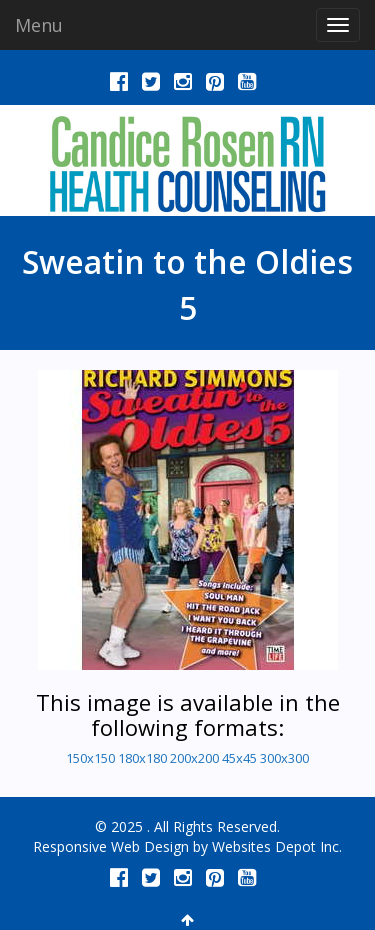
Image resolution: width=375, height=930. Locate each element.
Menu (39, 25)
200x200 (194, 758)
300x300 (284, 758)
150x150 (90, 758)
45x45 (239, 758)
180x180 (142, 758)
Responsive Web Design (111, 846)
